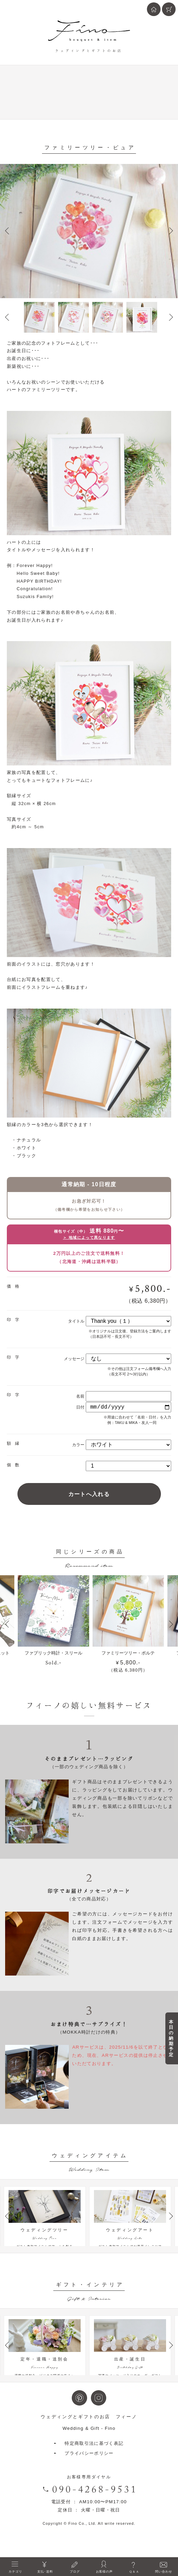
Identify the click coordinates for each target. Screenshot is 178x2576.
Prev (6, 230)
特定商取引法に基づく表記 (94, 2462)
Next (171, 230)
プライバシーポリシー (89, 2472)
